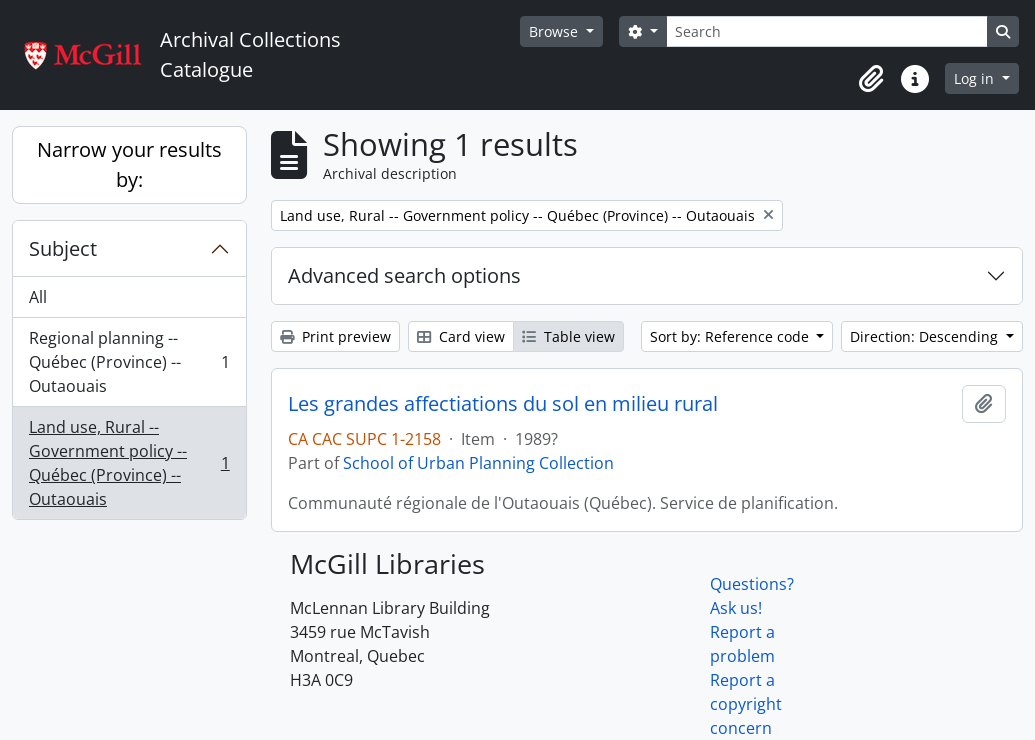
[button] (871, 79)
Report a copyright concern (746, 704)
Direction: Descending (926, 336)
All (38, 297)
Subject (63, 248)
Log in (976, 78)
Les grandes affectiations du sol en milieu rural (503, 404)
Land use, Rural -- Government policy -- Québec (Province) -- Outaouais (129, 463)
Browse (555, 31)
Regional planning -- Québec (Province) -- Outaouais (129, 362)
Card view (461, 336)
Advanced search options (404, 275)
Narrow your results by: (129, 164)
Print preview (335, 336)
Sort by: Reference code (731, 336)
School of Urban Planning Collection (478, 463)
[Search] (827, 31)
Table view (568, 336)
